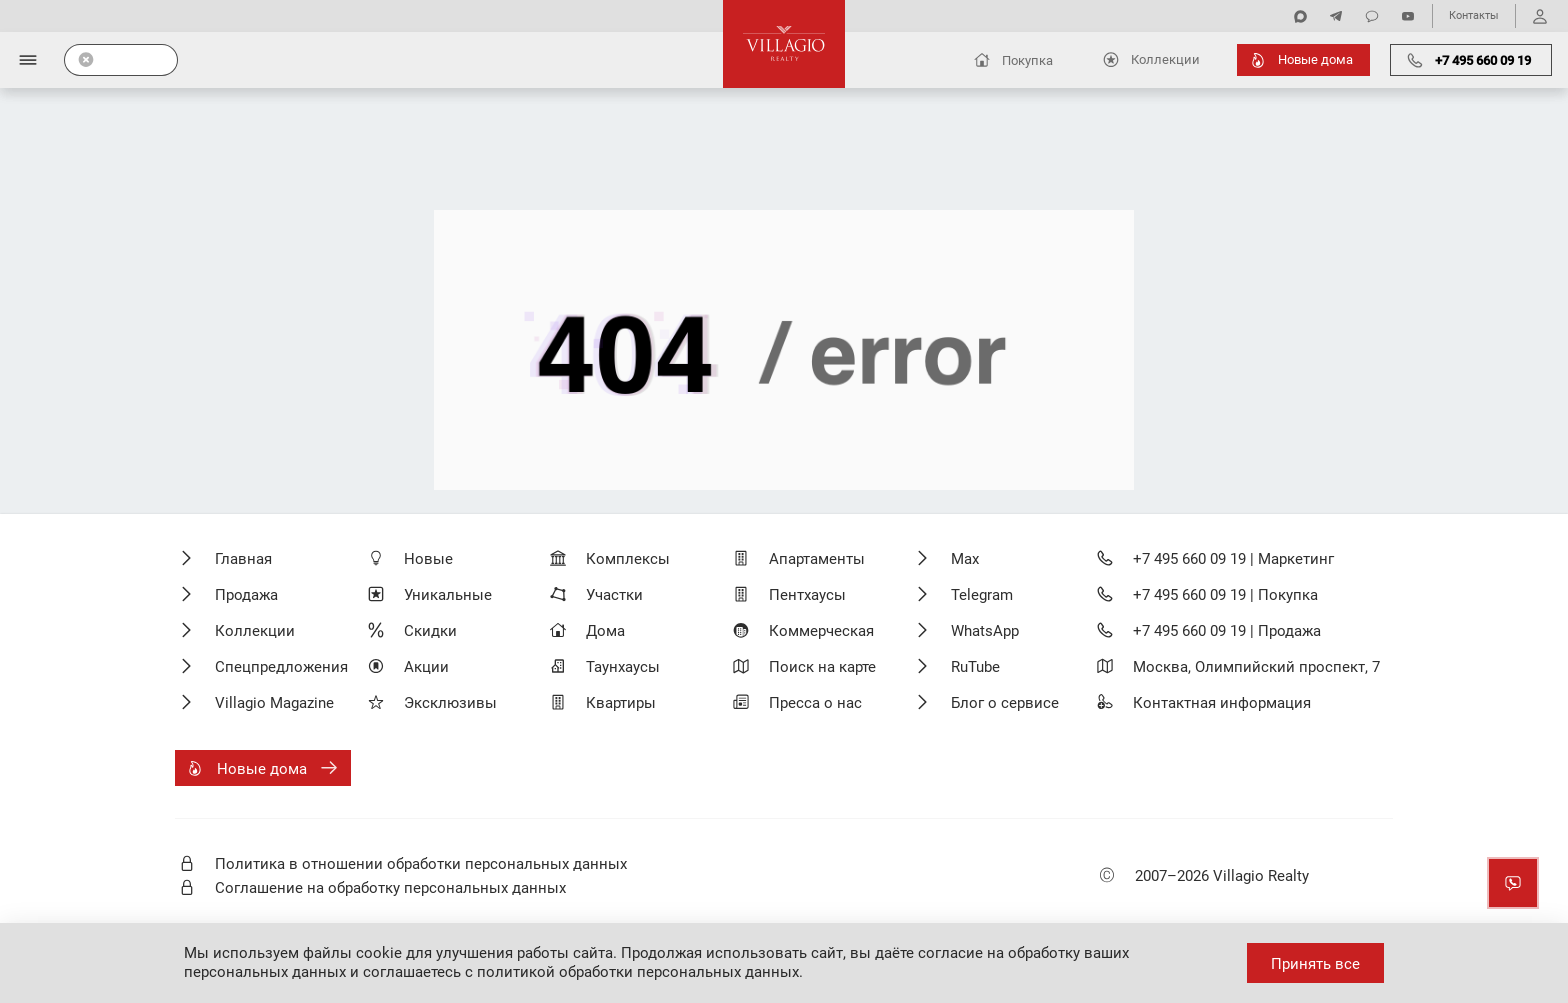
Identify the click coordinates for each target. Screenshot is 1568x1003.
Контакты (1474, 15)
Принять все (1315, 964)
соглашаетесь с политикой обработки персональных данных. (583, 972)
